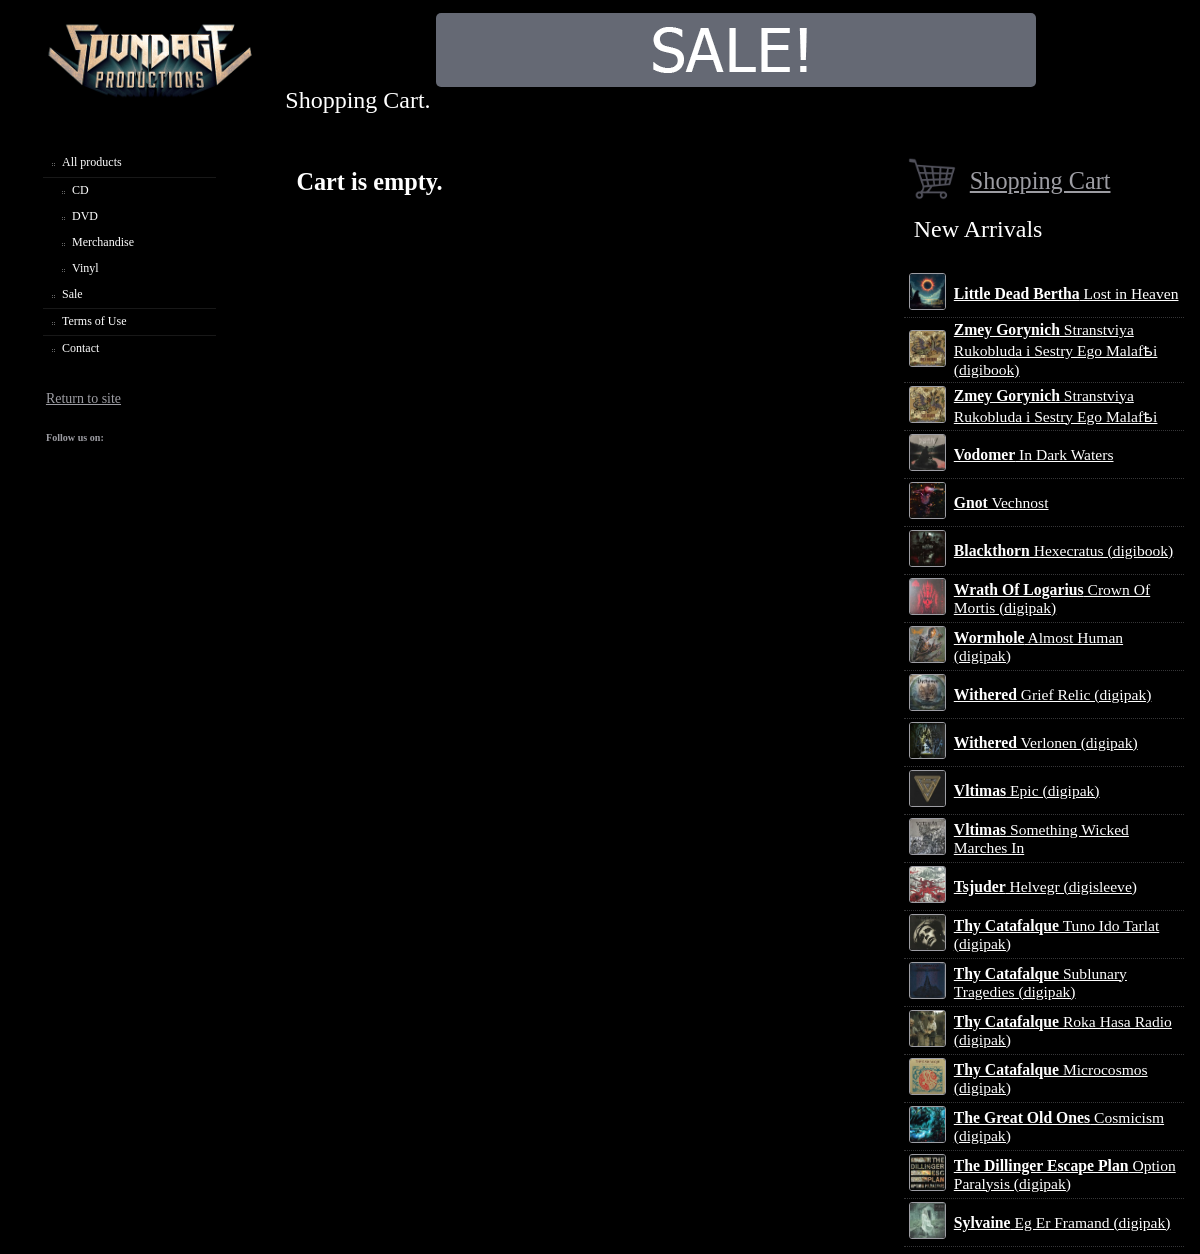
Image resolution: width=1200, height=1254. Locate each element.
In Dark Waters (1034, 454)
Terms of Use (94, 321)
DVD (85, 216)
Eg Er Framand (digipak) (1062, 1222)
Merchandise (103, 242)
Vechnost (1001, 502)
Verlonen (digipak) (1046, 742)
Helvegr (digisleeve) (1045, 886)
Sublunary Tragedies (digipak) (1040, 982)
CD (80, 190)
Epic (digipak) (1027, 790)
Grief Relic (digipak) (1053, 694)
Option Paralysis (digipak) (1065, 1174)
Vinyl (85, 268)
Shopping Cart (1040, 180)
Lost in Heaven (1066, 293)
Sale (72, 294)
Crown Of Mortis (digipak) (1052, 598)
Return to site (83, 398)
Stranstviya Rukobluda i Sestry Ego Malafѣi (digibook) (1056, 349)
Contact (80, 348)
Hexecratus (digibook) (1063, 550)
